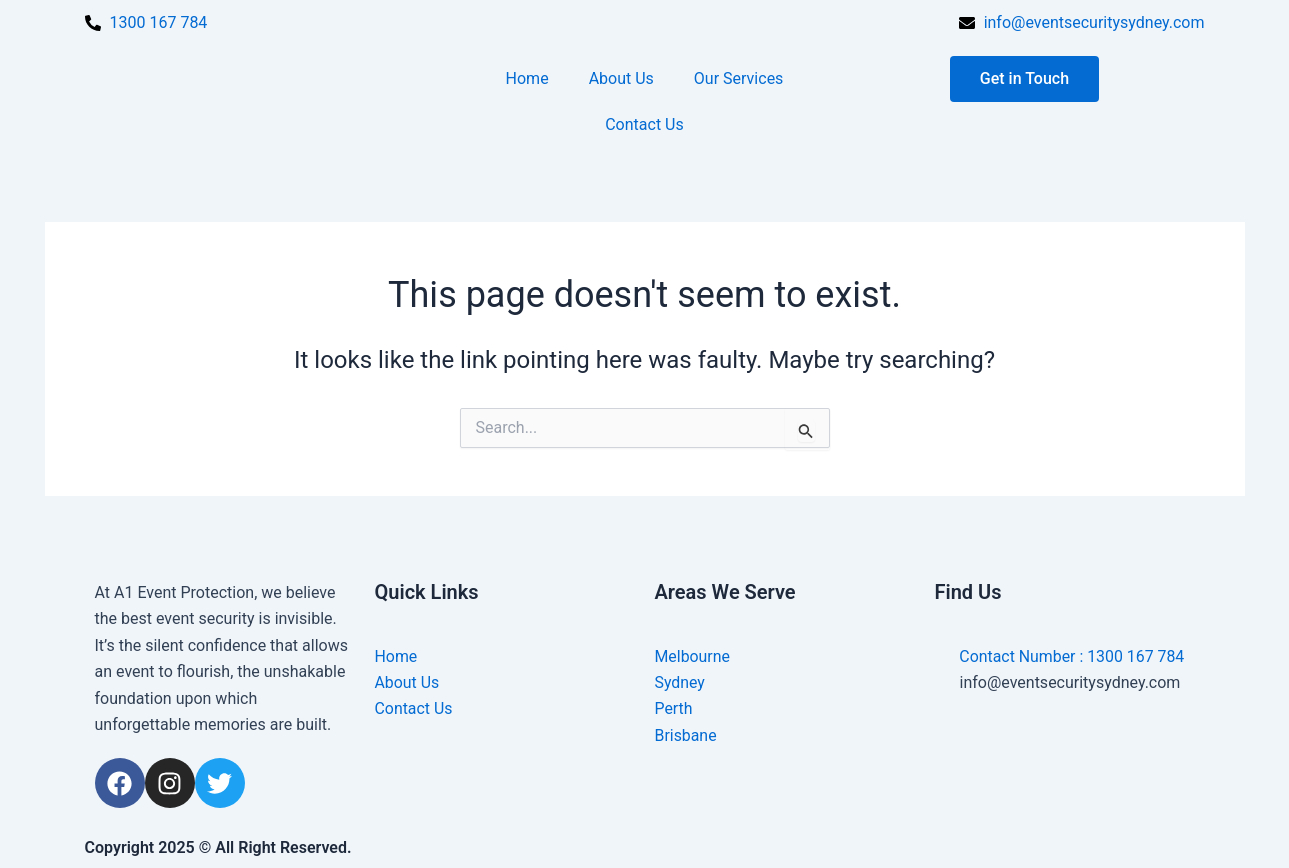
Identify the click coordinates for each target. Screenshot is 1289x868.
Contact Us (644, 124)
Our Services (739, 78)
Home (527, 78)
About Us (621, 78)
